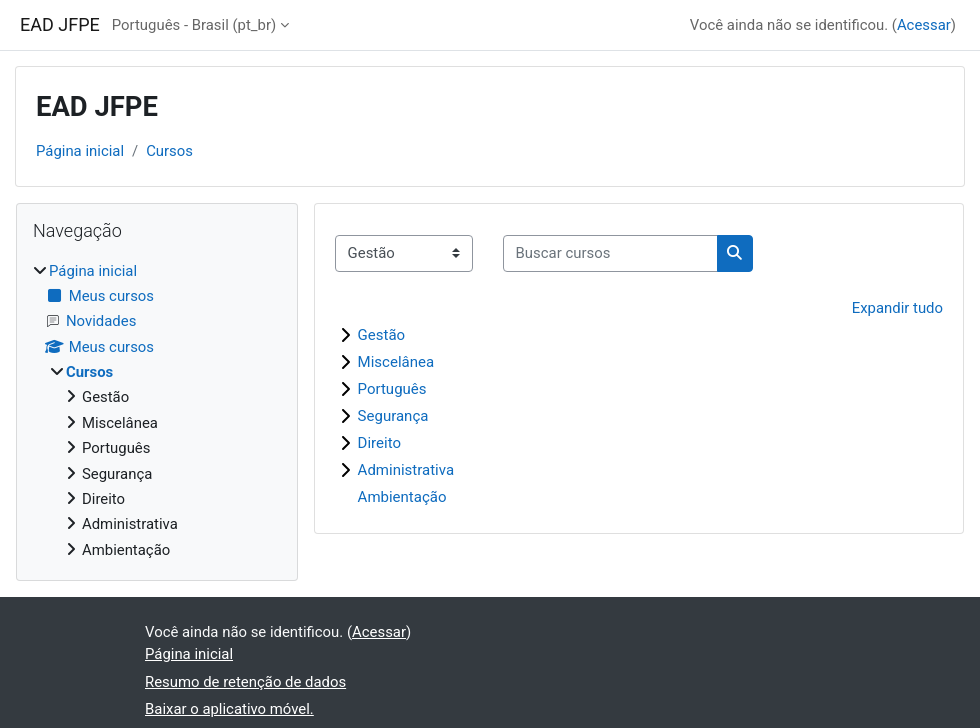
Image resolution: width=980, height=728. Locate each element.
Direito (379, 443)
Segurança (393, 416)
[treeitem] (157, 410)
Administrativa (406, 470)
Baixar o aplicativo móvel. (229, 709)
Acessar (924, 25)
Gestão (382, 335)
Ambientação (402, 497)
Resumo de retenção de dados (245, 682)
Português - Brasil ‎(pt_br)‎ (194, 25)
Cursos (169, 151)
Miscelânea (396, 362)
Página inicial (80, 151)
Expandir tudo (897, 308)
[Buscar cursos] (610, 253)
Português (392, 389)
